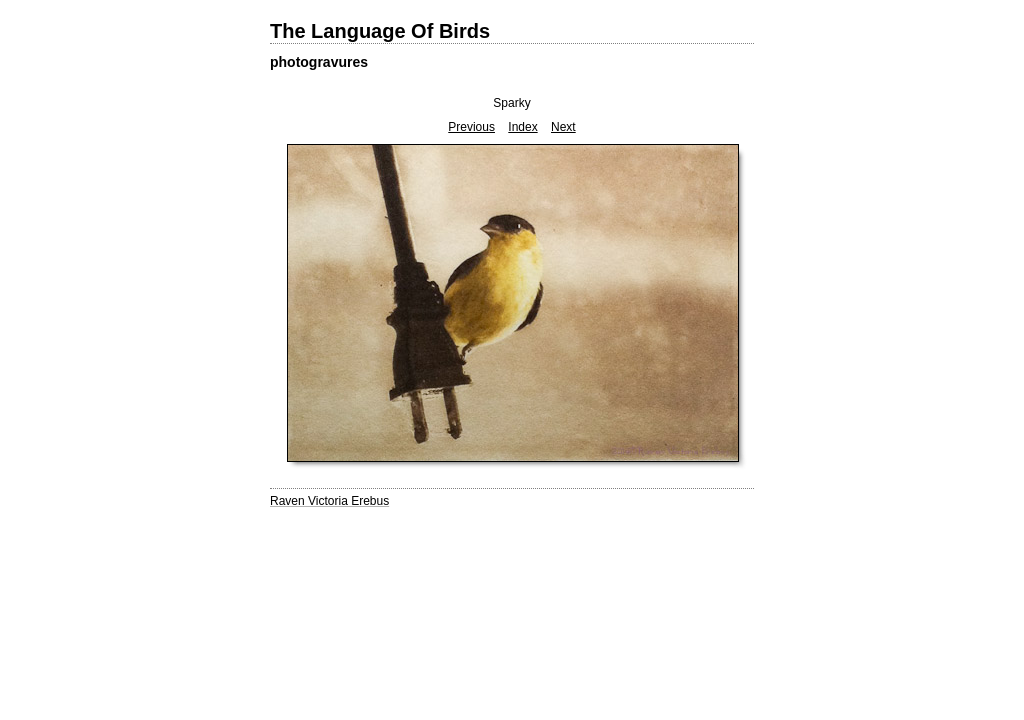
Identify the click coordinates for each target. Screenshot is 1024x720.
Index (522, 127)
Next (563, 127)
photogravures (319, 62)
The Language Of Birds (380, 31)
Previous (471, 127)
